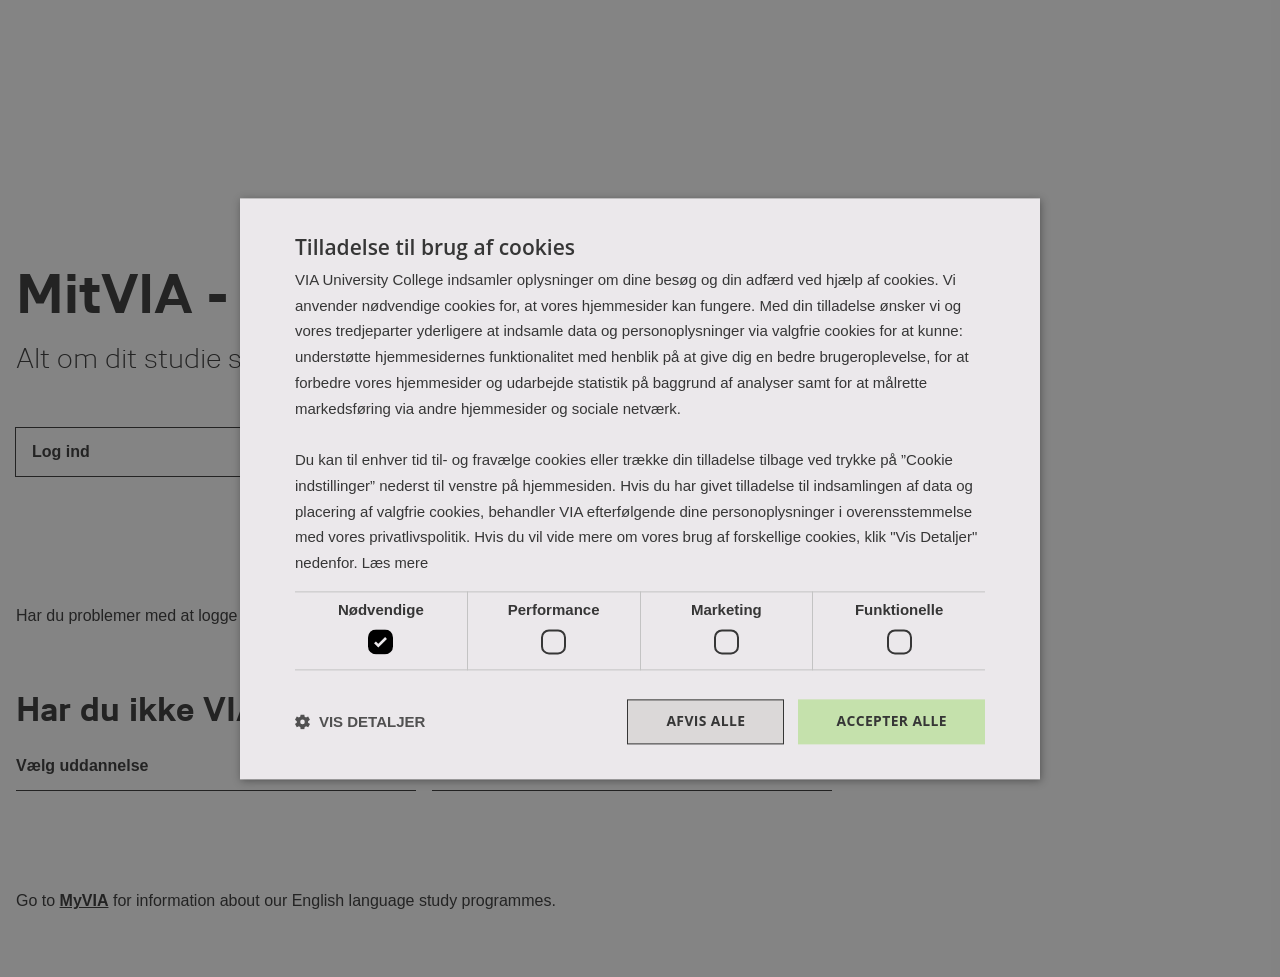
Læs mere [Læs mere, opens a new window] (396, 562)
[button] (360, 721)
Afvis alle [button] (705, 721)
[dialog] (640, 489)
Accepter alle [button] (891, 721)
